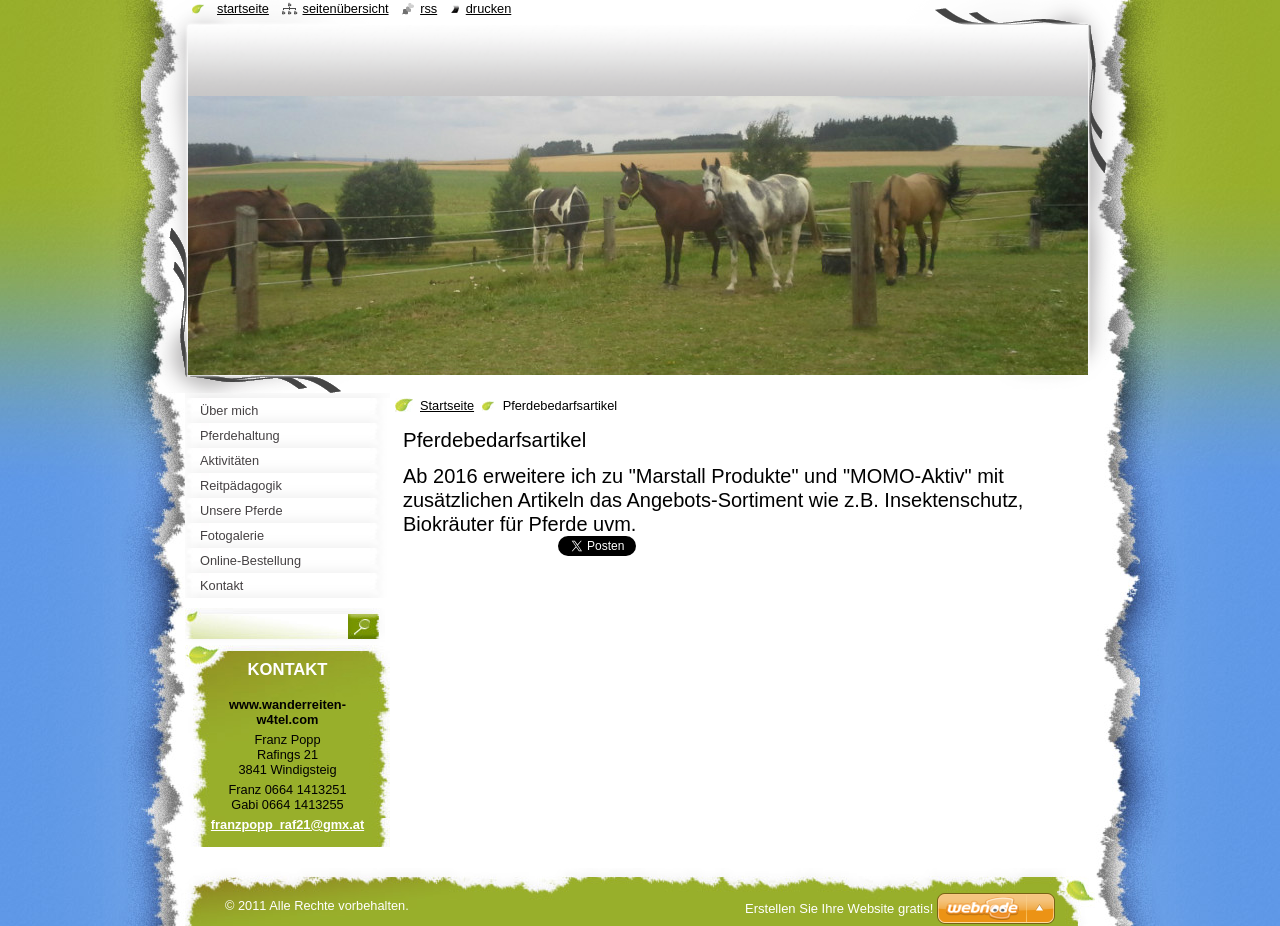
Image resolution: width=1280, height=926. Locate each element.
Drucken (489, 8)
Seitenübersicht (345, 8)
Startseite (447, 405)
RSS (428, 8)
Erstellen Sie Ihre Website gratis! (839, 908)
